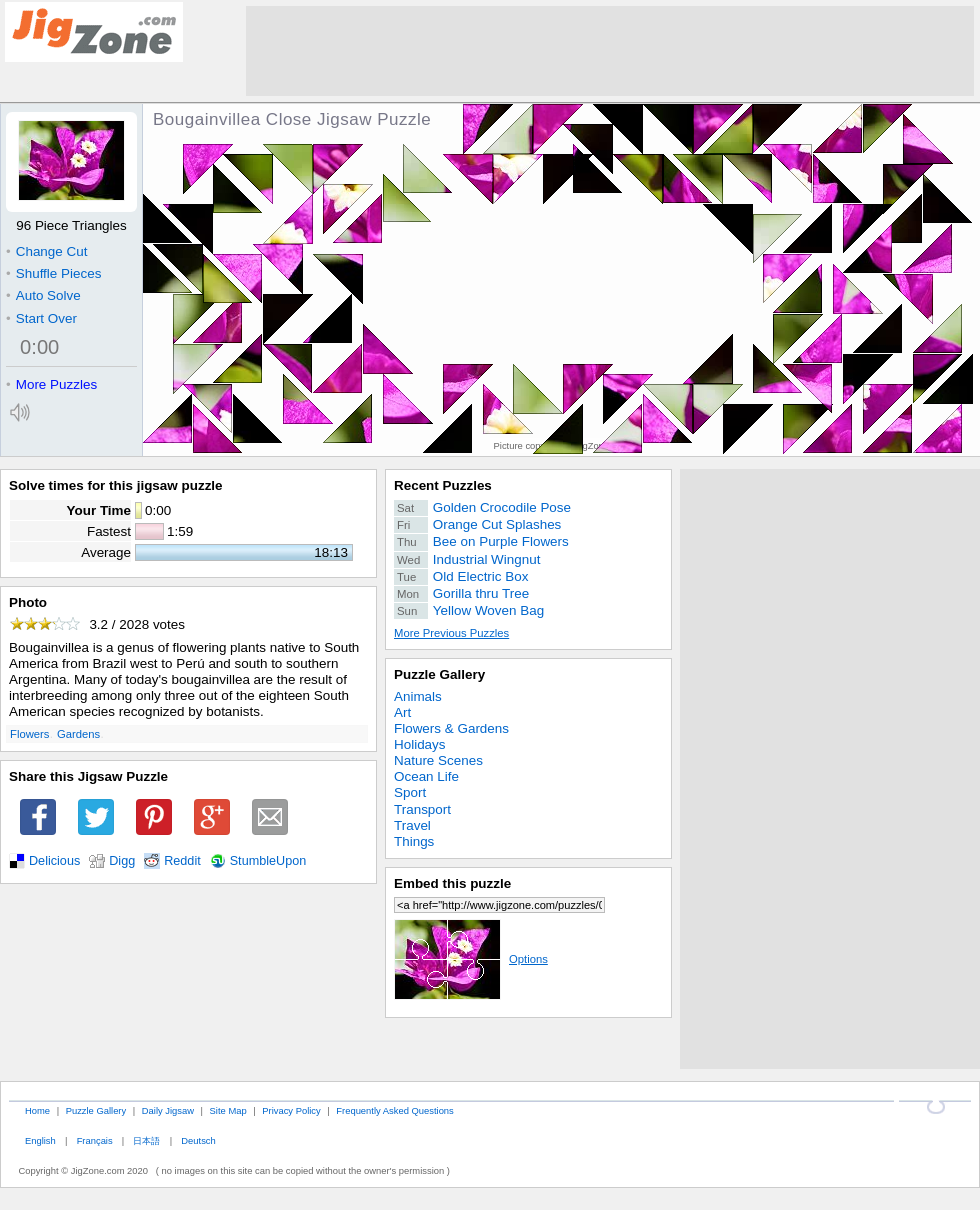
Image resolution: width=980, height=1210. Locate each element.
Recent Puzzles (443, 485)
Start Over (41, 318)
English (40, 1140)
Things (414, 841)
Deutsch (198, 1140)
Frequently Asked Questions (394, 1110)
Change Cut (46, 251)
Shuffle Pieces (53, 273)
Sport (410, 792)
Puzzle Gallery (439, 674)
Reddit (182, 861)
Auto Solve (43, 295)
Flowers (29, 734)
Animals (418, 696)
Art (402, 712)
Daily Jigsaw (168, 1110)
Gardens (78, 734)
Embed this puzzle (452, 883)
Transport (422, 809)
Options (471, 959)
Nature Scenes (438, 760)
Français (95, 1140)
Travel (412, 825)
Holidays (420, 744)
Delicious (54, 861)
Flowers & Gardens (451, 728)
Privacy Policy (291, 1110)
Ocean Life (426, 776)
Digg (122, 861)
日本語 (146, 1140)
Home (37, 1110)
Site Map (228, 1110)
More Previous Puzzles (451, 633)
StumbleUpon (268, 861)
